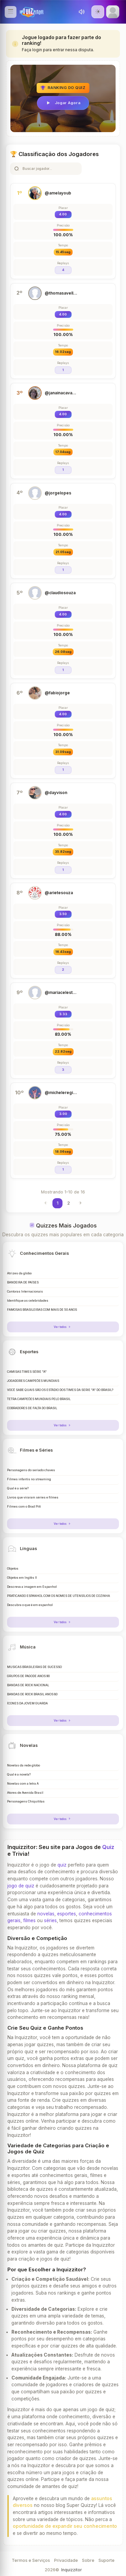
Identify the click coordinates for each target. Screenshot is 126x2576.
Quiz (108, 1847)
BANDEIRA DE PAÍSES (23, 1282)
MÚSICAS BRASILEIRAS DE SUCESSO (34, 1667)
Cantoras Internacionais (25, 1291)
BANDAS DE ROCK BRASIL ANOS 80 (32, 1694)
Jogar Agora (63, 103)
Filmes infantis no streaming (29, 1479)
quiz (62, 1865)
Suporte (106, 2560)
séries (50, 1920)
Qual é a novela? (19, 1774)
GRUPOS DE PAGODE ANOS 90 (28, 1676)
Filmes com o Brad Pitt (24, 1506)
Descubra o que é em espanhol (30, 1605)
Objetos (12, 1568)
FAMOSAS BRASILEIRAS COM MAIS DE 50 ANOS (42, 1309)
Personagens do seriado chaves (31, 1470)
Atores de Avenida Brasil (25, 1792)
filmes (29, 1920)
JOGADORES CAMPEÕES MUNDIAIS (33, 1381)
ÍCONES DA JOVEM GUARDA (27, 1703)
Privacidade (66, 2560)
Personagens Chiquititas (26, 1801)
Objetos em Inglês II (22, 1577)
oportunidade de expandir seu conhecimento (65, 2526)
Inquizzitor (71, 2569)
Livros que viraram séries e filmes (32, 1497)
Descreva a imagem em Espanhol (32, 1586)
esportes (66, 1913)
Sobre (88, 2560)
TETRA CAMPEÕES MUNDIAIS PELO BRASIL (39, 1399)
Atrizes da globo (19, 1273)
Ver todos (63, 1327)
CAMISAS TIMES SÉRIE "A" (27, 1371)
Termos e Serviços (31, 2560)
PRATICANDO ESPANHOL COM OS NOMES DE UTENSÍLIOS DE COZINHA (58, 1596)
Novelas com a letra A (23, 1783)
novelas (45, 1913)
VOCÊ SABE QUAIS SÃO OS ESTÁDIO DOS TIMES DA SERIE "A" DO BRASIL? (60, 1390)
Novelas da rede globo (23, 1765)
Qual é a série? (18, 1488)
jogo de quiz (20, 1885)
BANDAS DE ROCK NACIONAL (28, 1685)
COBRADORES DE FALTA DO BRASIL (32, 1408)
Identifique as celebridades (27, 1300)
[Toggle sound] (81, 12)
